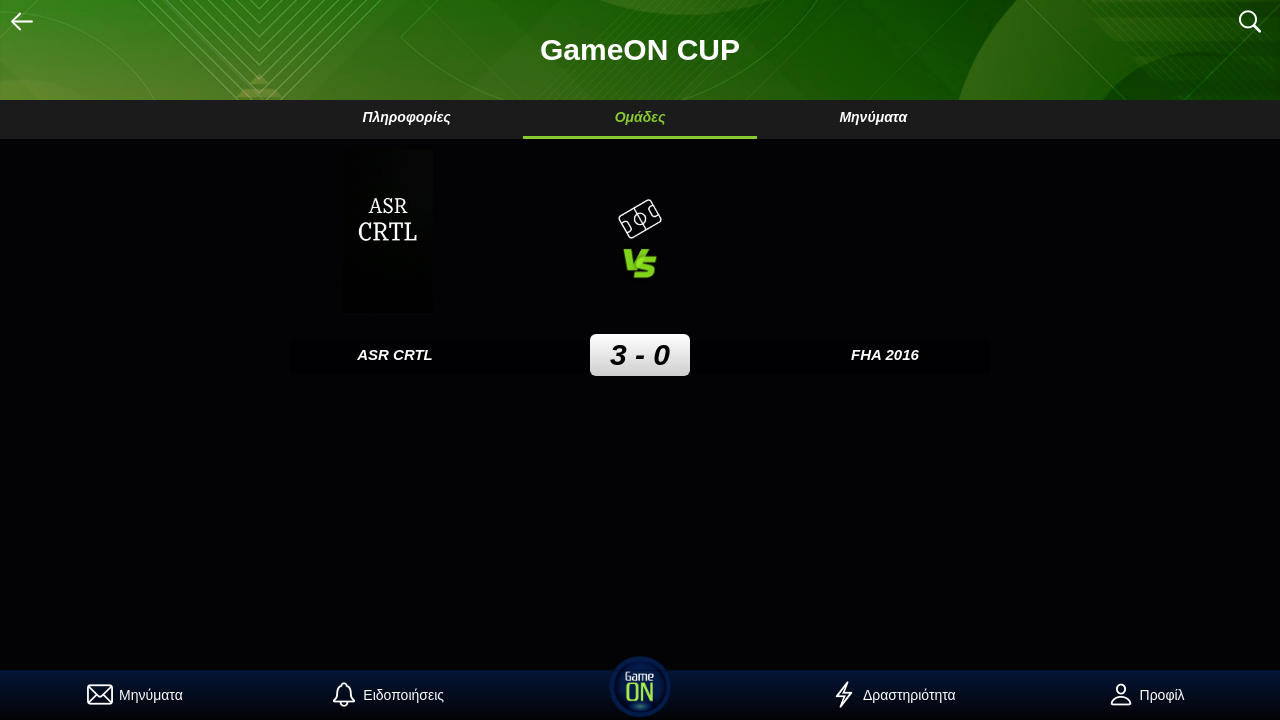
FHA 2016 (885, 354)
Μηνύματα (873, 117)
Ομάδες (640, 117)
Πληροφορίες (406, 117)
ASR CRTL (395, 354)
